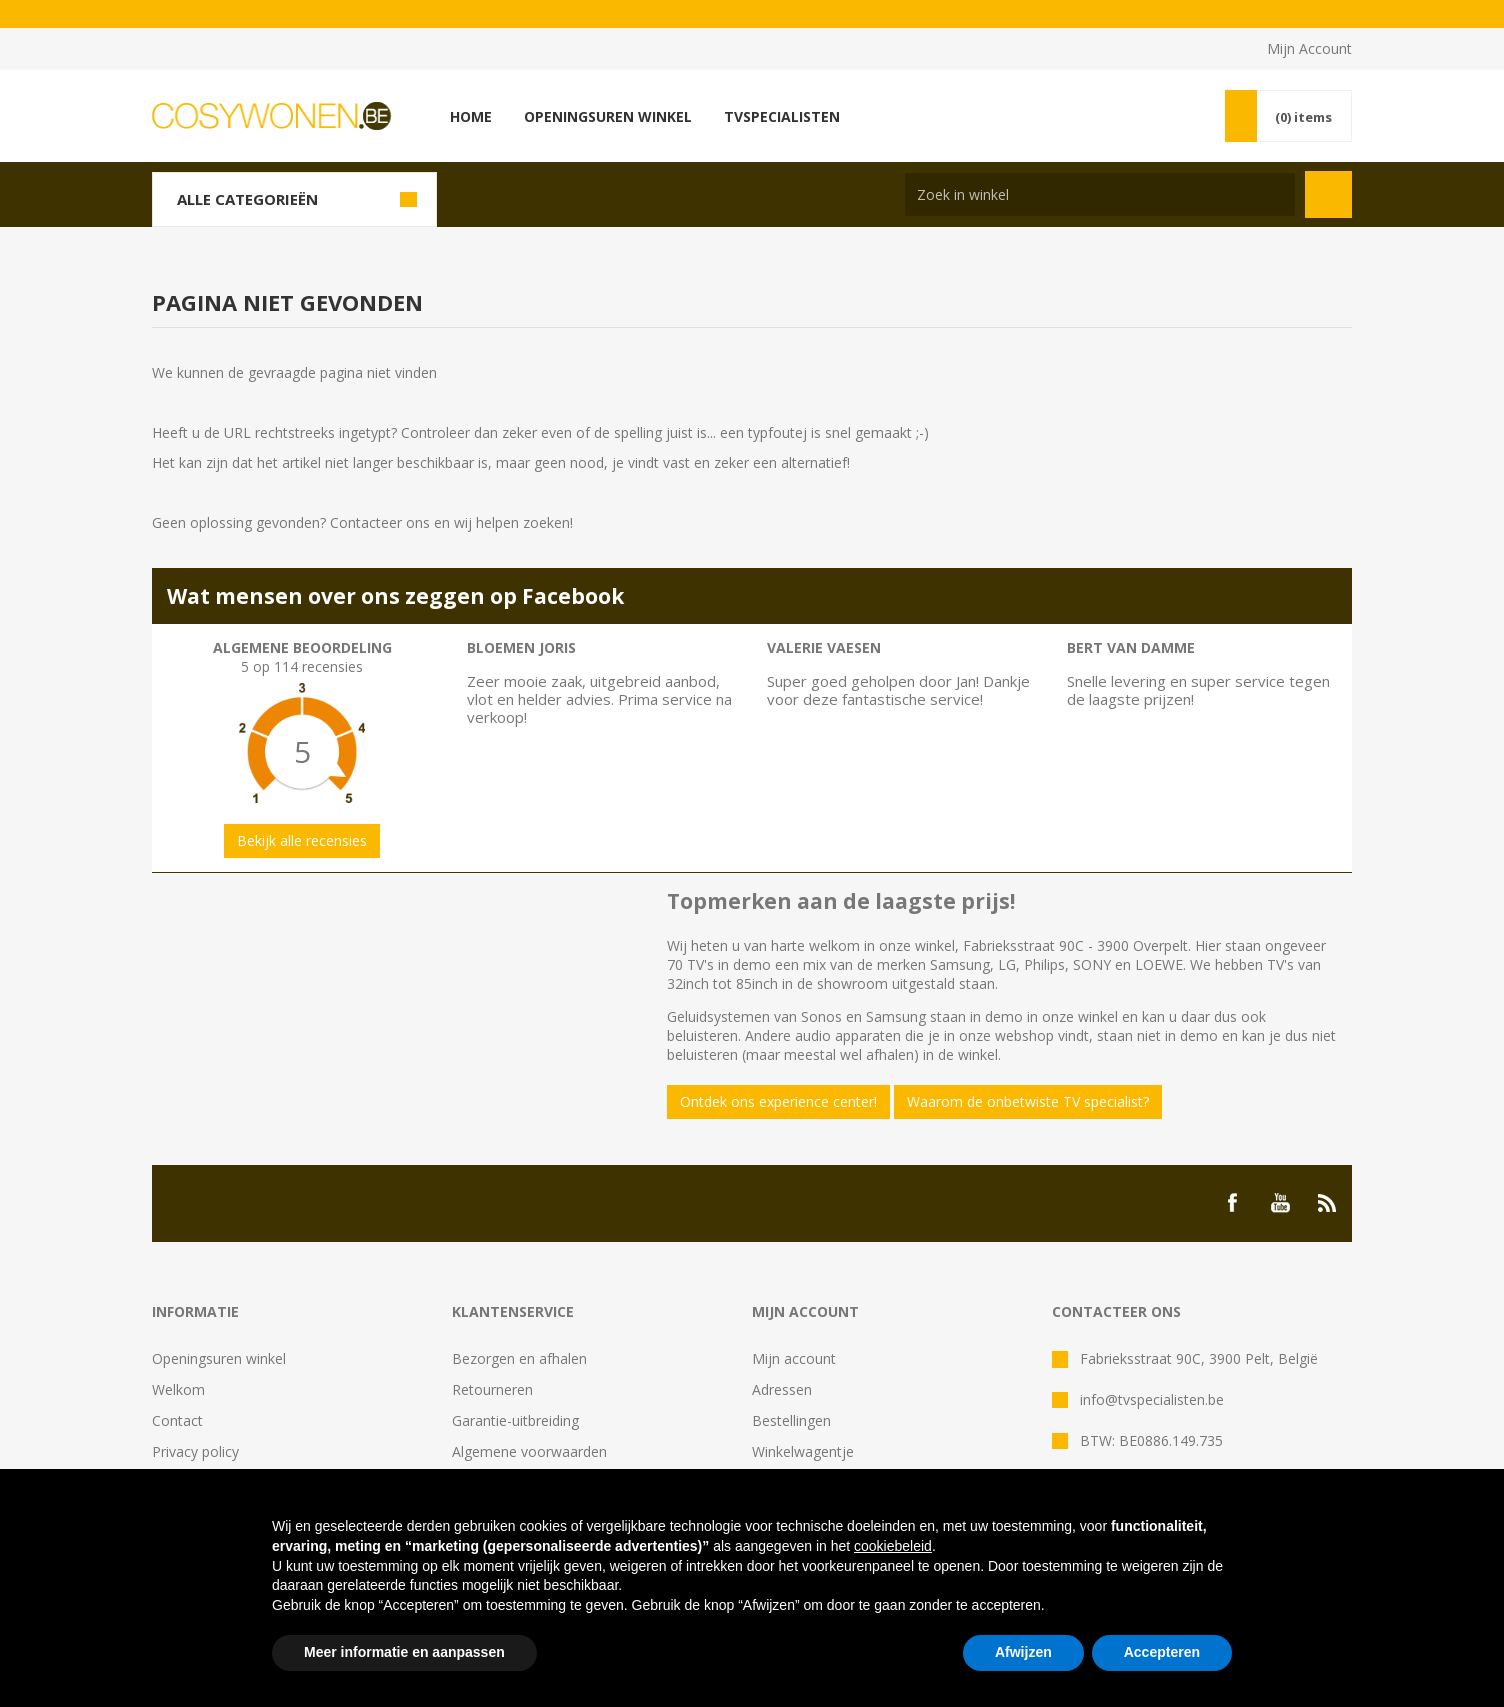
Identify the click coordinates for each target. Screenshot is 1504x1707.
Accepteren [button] (1162, 1652)
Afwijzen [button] (1023, 1652)
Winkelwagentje (803, 1451)
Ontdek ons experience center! (778, 1101)
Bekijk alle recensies (302, 840)
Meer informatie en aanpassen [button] (404, 1652)
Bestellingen (791, 1420)
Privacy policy (195, 1451)
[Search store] (1100, 194)
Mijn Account (1309, 48)
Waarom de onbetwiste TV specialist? (1028, 1101)
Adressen (782, 1389)
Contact (177, 1420)
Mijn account (794, 1358)
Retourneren (492, 1389)
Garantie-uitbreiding (515, 1420)
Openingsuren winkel (219, 1358)
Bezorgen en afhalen (519, 1358)
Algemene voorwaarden (529, 1451)
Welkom (178, 1389)
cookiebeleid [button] (893, 1546)
